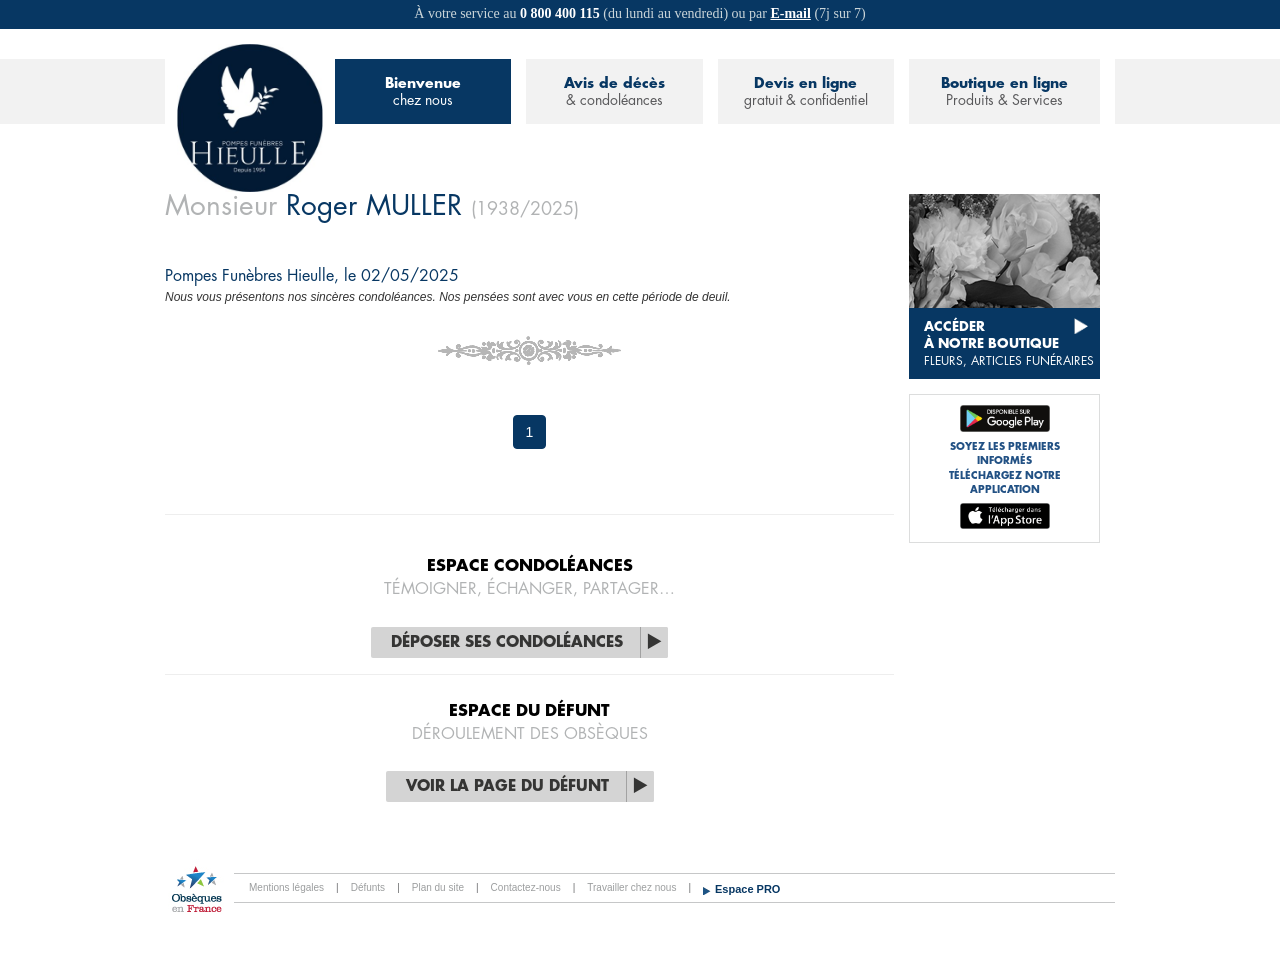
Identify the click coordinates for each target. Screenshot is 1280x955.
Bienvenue (423, 92)
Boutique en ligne (1004, 92)
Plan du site (438, 887)
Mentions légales (286, 887)
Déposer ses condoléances (507, 642)
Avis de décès (614, 92)
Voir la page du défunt (507, 786)
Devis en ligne (806, 92)
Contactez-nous (526, 887)
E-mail (790, 13)
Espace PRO (747, 889)
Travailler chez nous (631, 887)
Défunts (368, 887)
